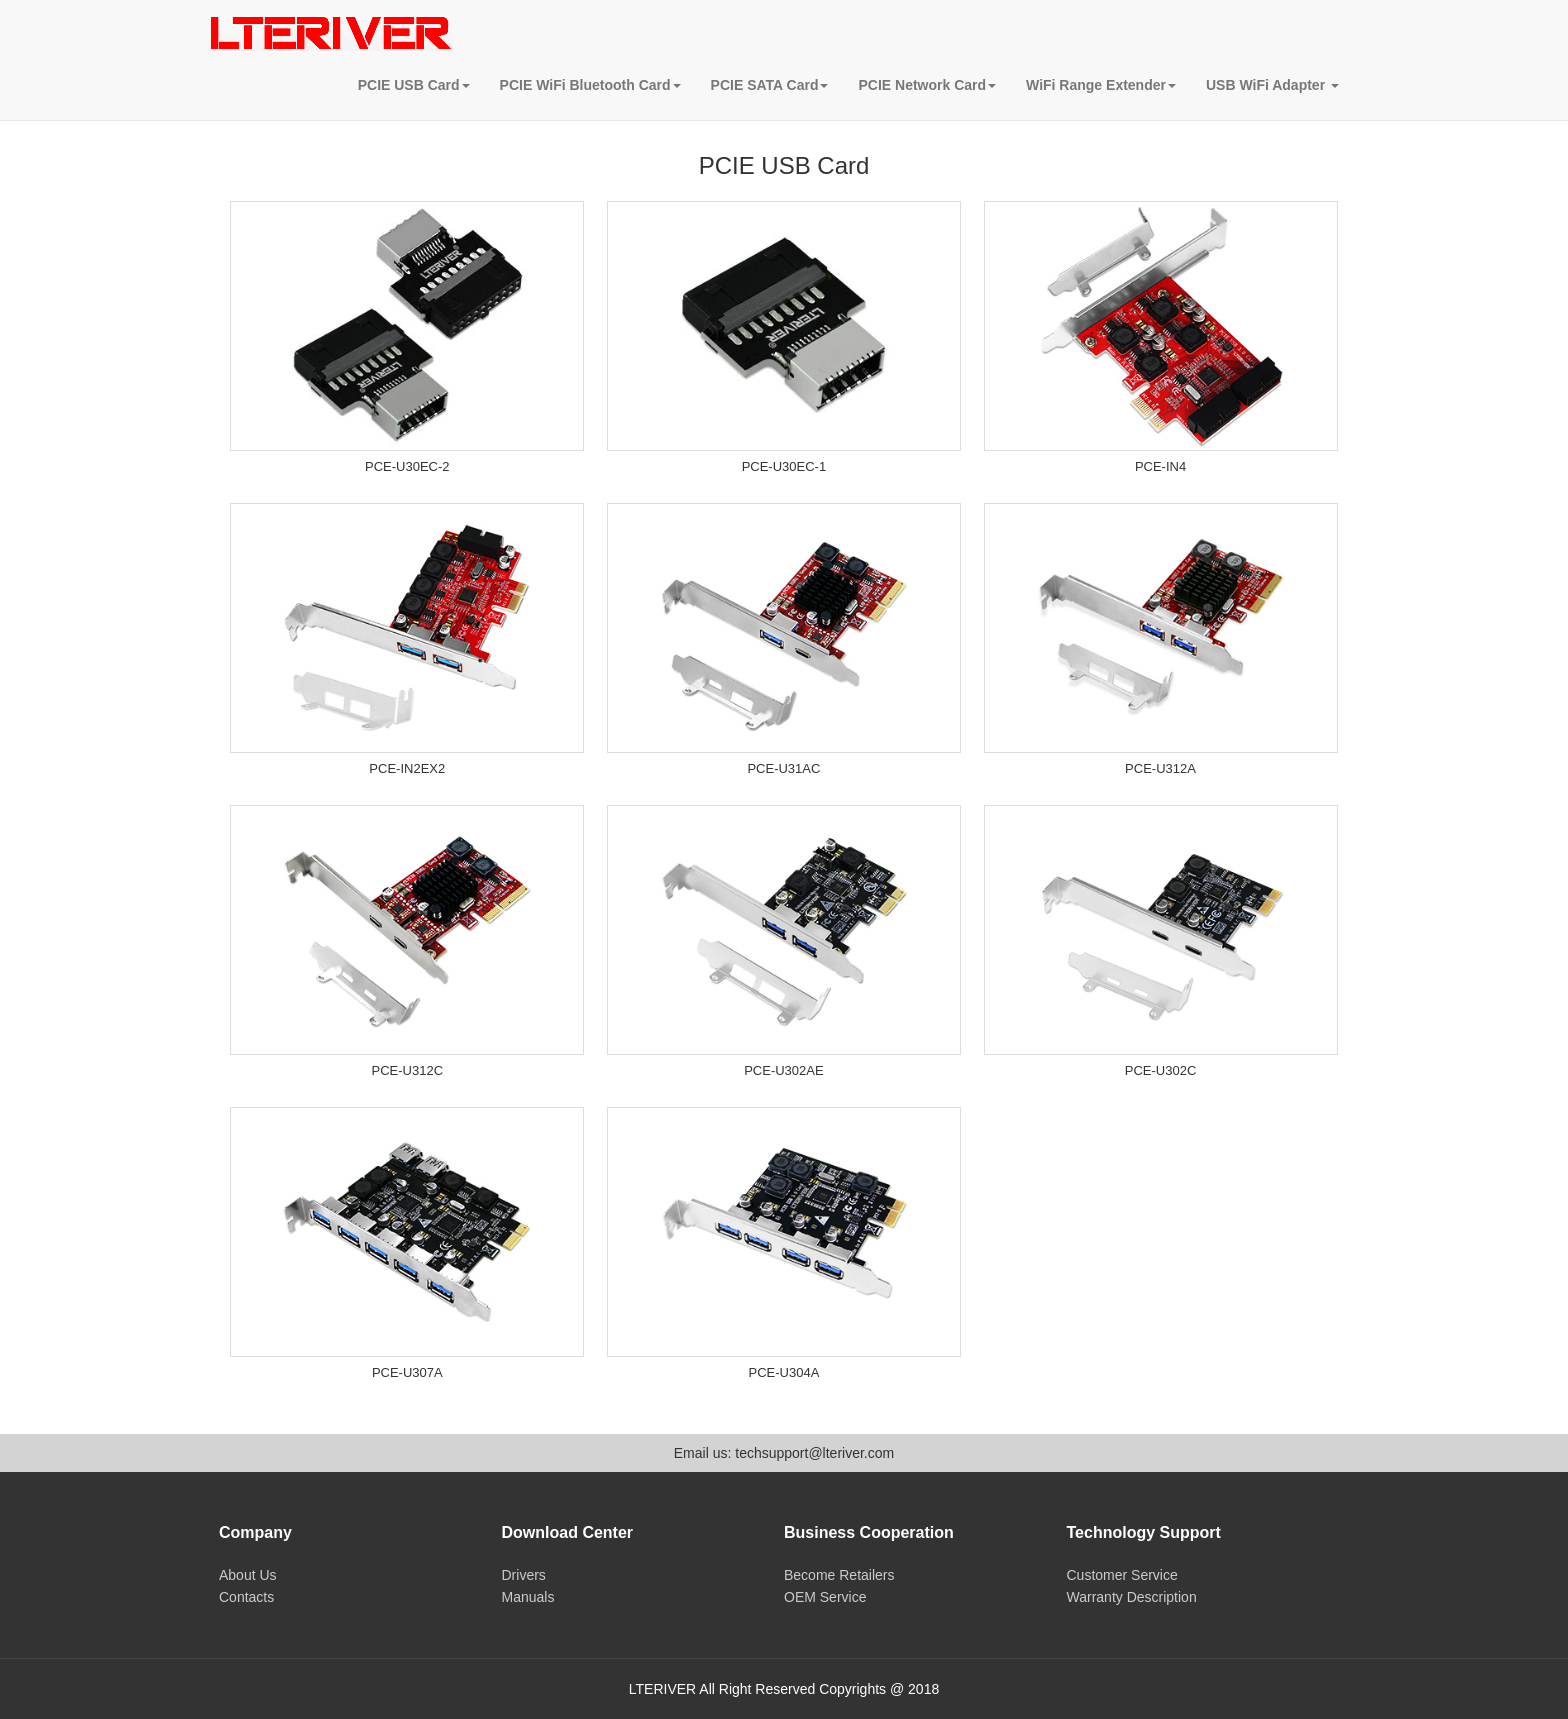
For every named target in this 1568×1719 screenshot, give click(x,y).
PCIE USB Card (414, 85)
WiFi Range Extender (1101, 85)
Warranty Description (1132, 1597)
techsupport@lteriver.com (814, 1453)
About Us (248, 1575)
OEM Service (825, 1597)
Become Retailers (839, 1575)
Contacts (246, 1597)
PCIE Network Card (927, 85)
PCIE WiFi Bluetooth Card (590, 85)
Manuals (528, 1597)
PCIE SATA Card (770, 85)
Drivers (524, 1575)
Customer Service (1122, 1575)
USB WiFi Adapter (1272, 85)
